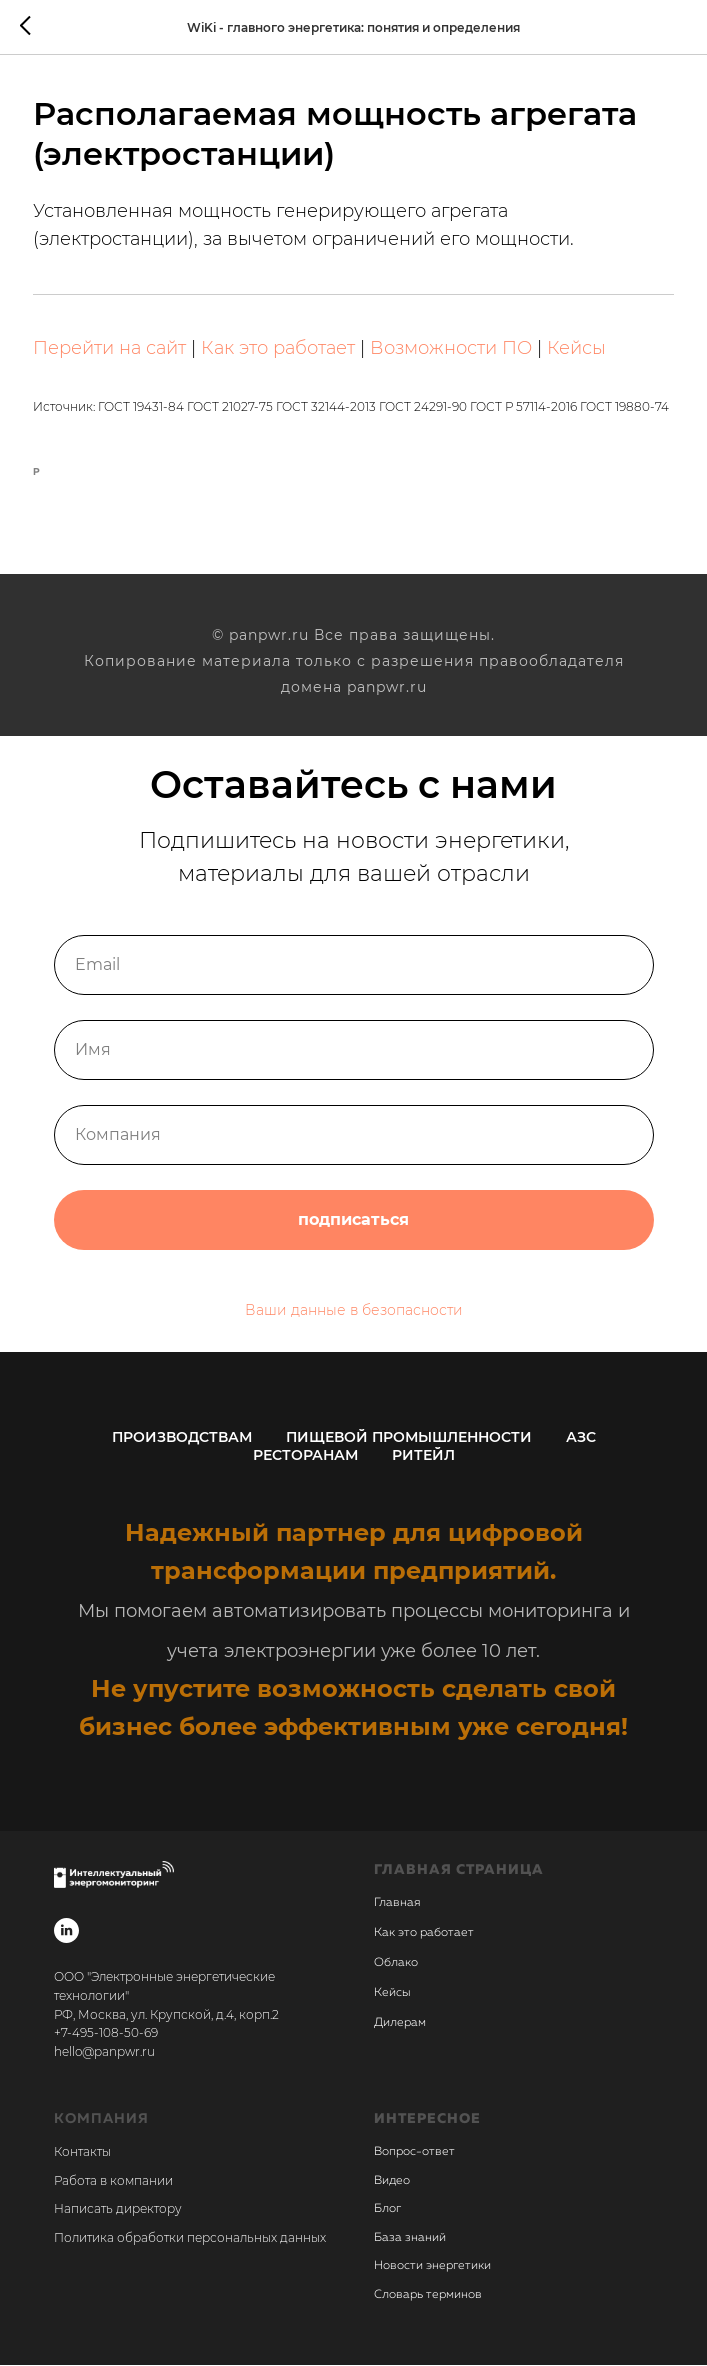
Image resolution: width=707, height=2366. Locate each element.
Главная (397, 1905)
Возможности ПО (452, 349)
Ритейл (423, 1456)
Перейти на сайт (110, 349)
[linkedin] (66, 1932)
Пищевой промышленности (409, 1438)
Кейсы (577, 349)
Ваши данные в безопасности (354, 1311)
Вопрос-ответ (414, 2153)
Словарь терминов (428, 2296)
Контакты (82, 2152)
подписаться (354, 1221)
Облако (396, 1965)
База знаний (410, 2239)
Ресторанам (305, 1456)
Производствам (182, 1438)
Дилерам (400, 2025)
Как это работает (279, 349)
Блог (387, 2210)
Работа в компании (113, 2181)
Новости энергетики (432, 2267)
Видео (392, 2182)
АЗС (581, 1438)
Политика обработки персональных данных (190, 2238)
